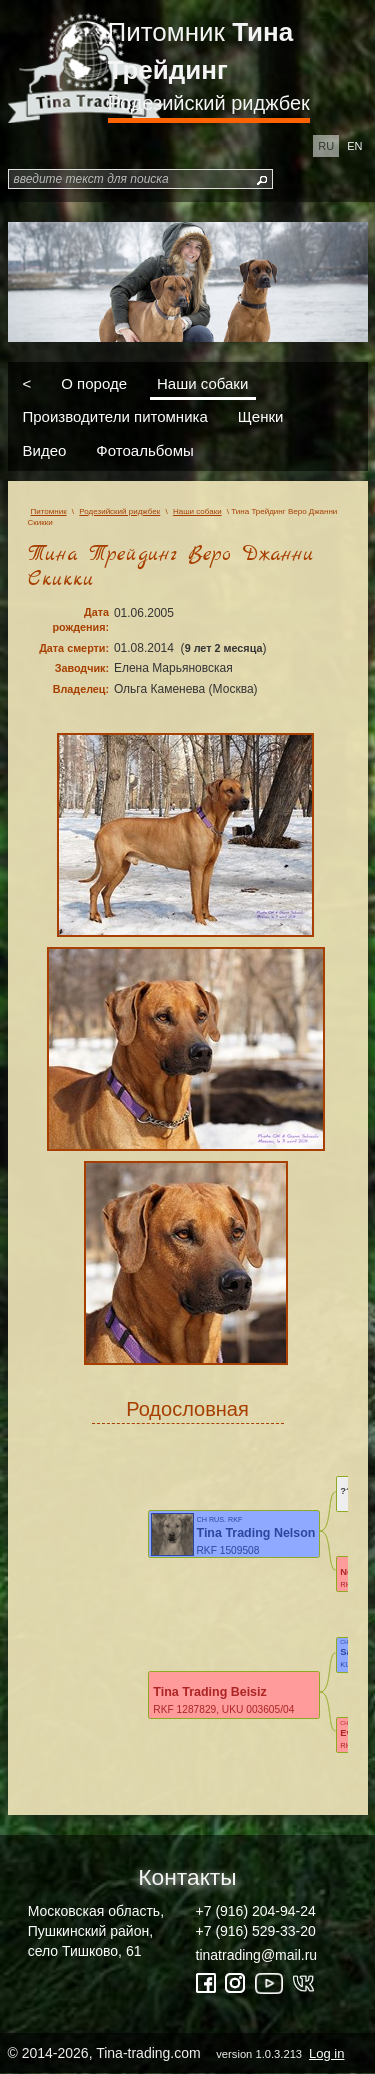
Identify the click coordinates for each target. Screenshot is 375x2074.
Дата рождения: (80, 619)
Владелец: (81, 689)
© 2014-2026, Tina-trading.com (178, 2053)
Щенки (261, 416)
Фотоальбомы (144, 449)
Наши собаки (202, 382)
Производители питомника (115, 416)
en (354, 146)
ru (326, 146)
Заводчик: (82, 668)
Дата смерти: (74, 648)
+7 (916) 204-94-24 (256, 1911)
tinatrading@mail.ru (257, 1955)
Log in (326, 2053)
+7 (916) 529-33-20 (256, 1931)
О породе (94, 382)
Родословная (187, 1409)
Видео (45, 449)
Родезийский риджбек (209, 103)
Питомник (201, 51)
